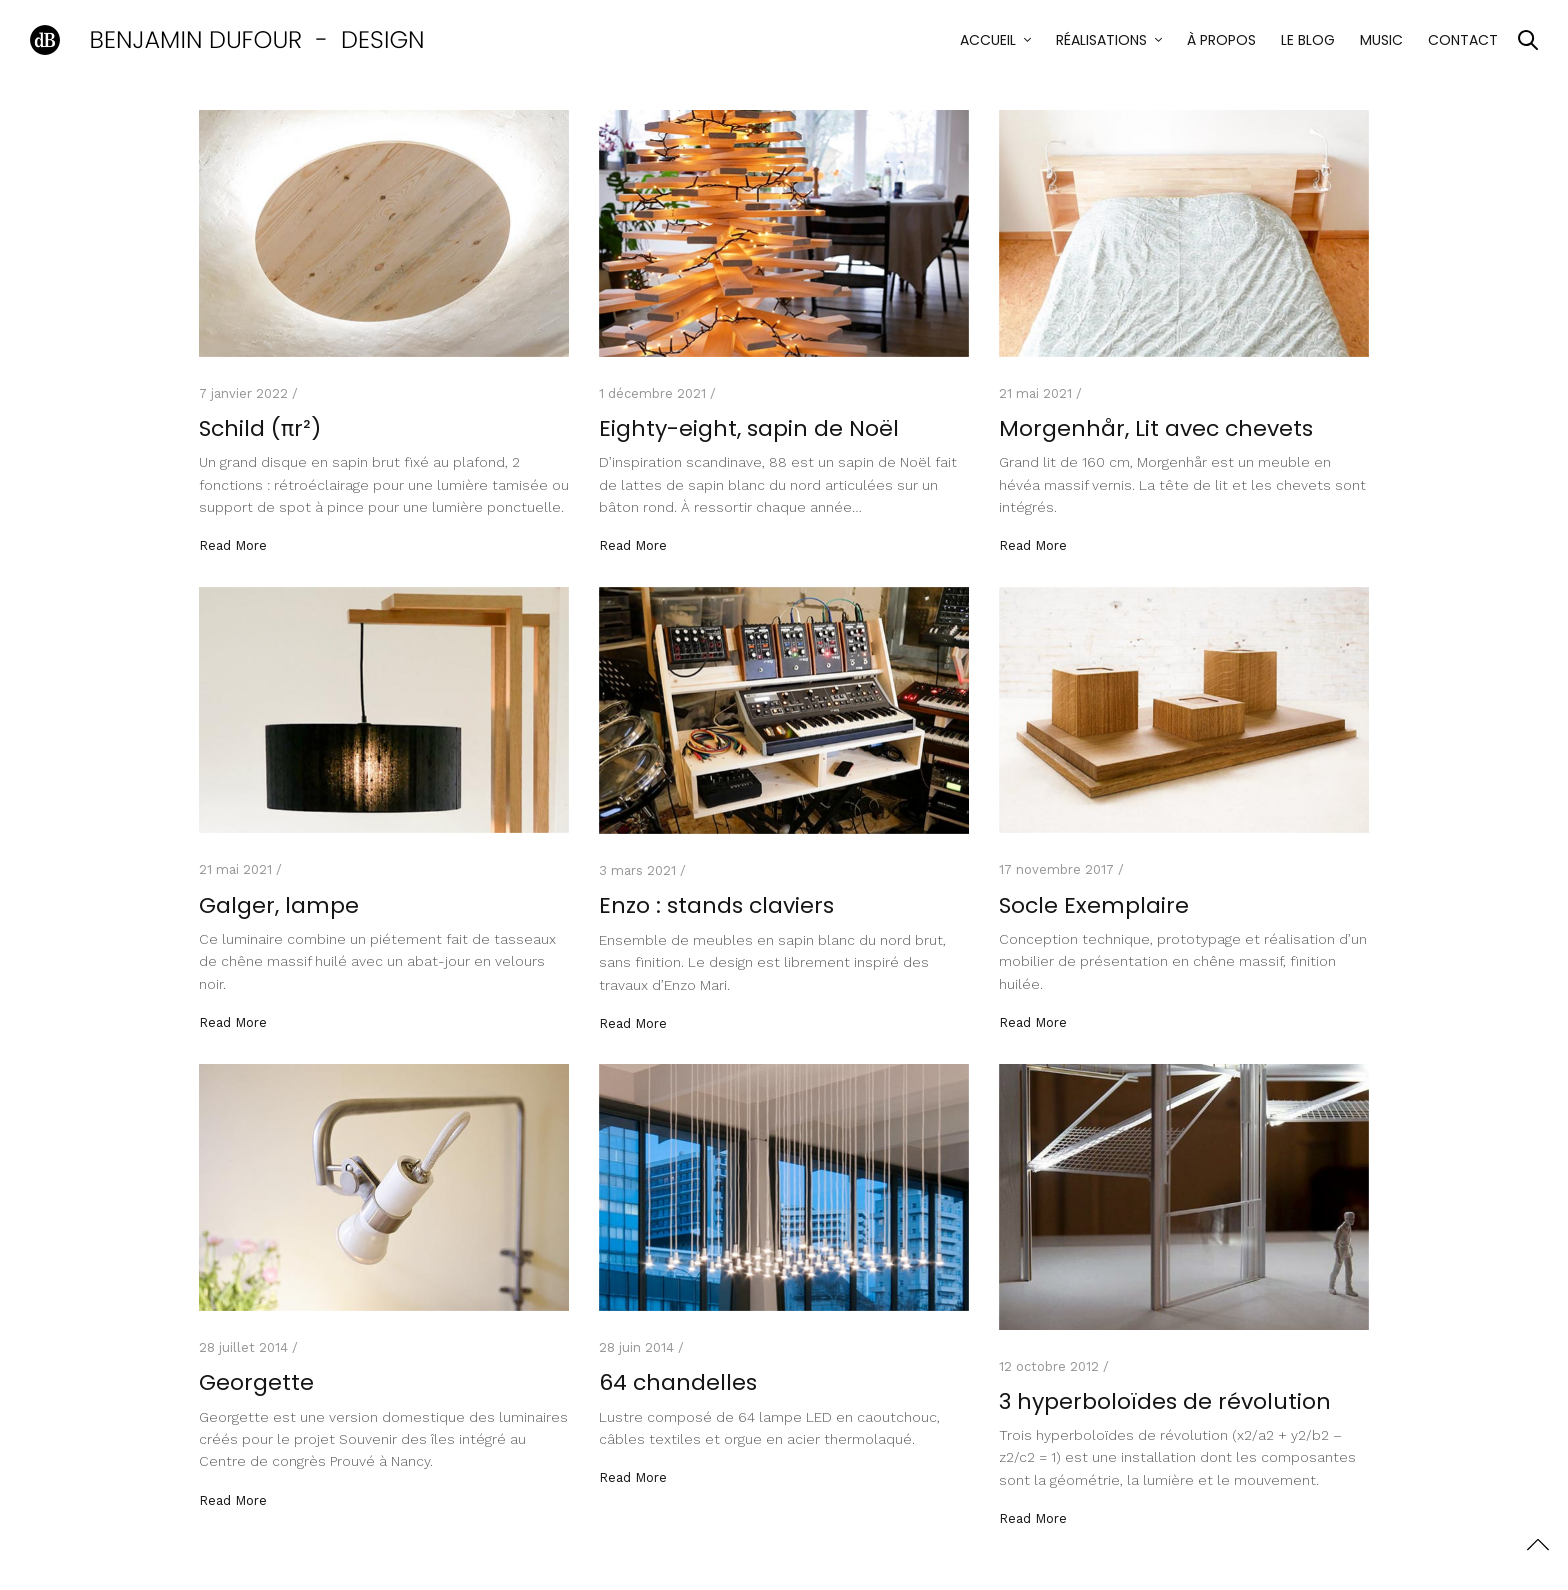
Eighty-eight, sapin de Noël (749, 428)
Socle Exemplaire (1094, 905)
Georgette (256, 1382)
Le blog (1308, 40)
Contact (1463, 40)
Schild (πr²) (260, 428)
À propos (1221, 40)
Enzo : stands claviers (716, 905)
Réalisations (1101, 40)
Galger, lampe (279, 905)
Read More (233, 545)
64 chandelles (678, 1382)
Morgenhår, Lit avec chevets (1156, 428)
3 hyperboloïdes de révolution (1165, 1401)
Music (1381, 40)
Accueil (988, 40)
